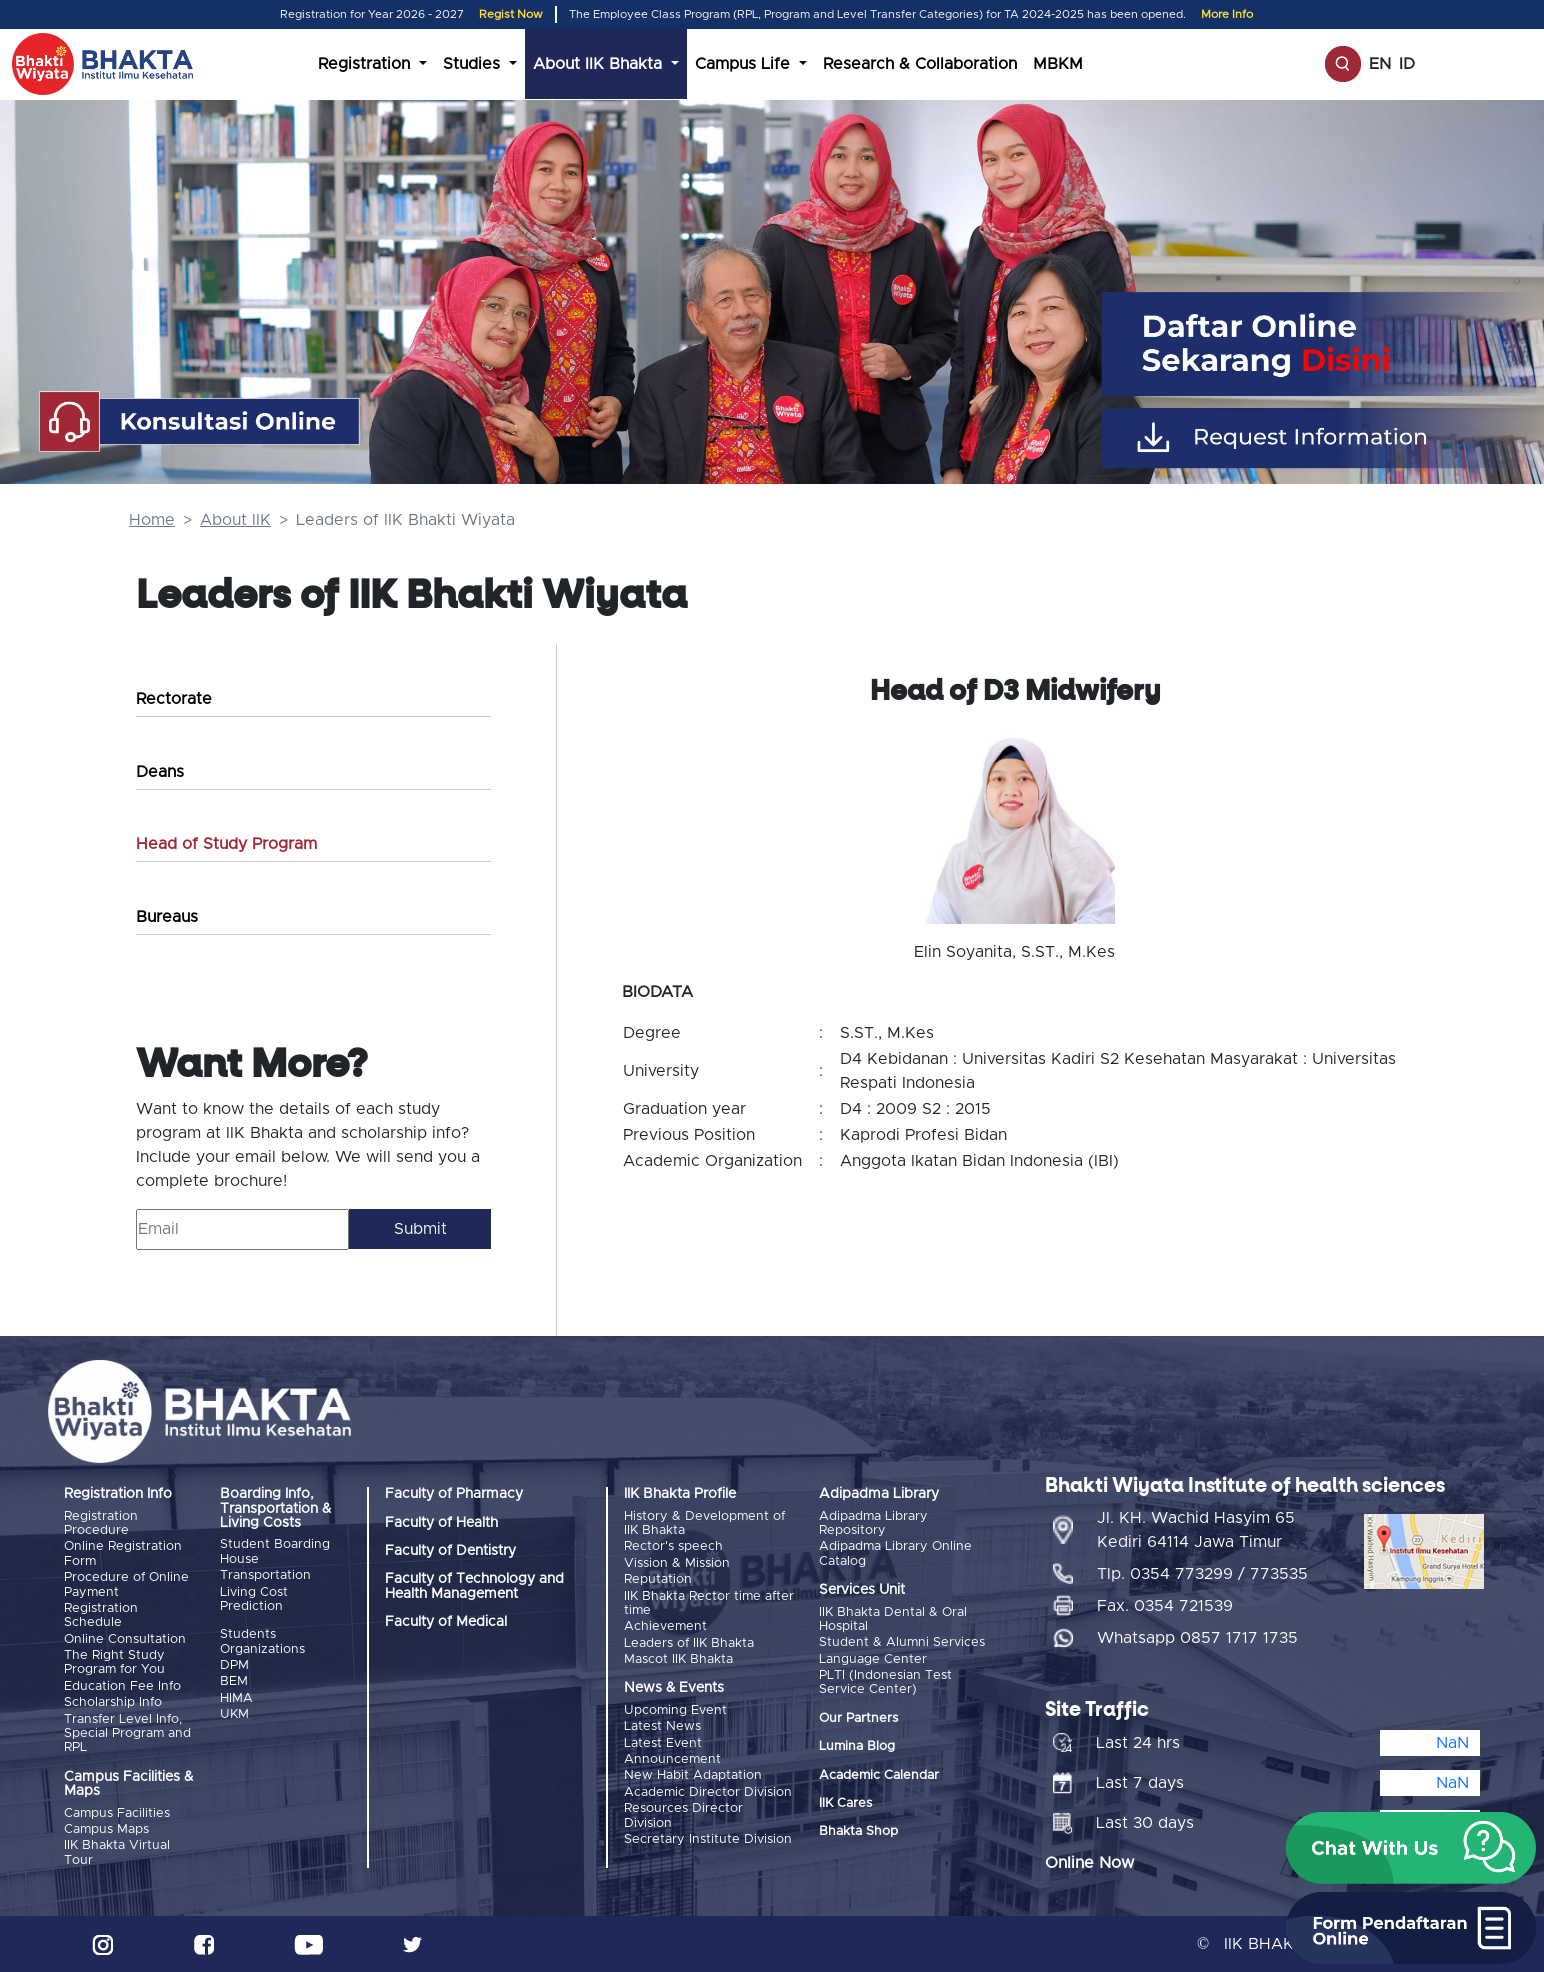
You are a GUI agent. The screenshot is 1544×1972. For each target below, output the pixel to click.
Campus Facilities (117, 1813)
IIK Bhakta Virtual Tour (117, 1852)
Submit (420, 1229)
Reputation (658, 1579)
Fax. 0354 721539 (1165, 1606)
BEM (234, 1681)
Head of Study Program (226, 844)
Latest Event (663, 1743)
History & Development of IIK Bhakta (704, 1523)
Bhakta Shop (858, 1831)
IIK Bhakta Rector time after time (709, 1603)
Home (152, 520)
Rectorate (174, 699)
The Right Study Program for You (114, 1662)
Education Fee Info (122, 1686)
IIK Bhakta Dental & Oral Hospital (893, 1619)
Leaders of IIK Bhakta (689, 1643)
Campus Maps (106, 1829)
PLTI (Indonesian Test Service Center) (885, 1682)
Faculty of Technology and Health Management (474, 1586)
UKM (234, 1714)
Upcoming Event (675, 1710)
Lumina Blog (857, 1746)
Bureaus (167, 917)
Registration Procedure (101, 1523)
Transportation (265, 1575)
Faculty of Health (441, 1523)
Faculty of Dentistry (450, 1551)
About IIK (235, 520)
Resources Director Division (683, 1815)
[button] (1411, 1848)
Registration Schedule (101, 1615)
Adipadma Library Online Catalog (895, 1553)
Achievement (665, 1626)
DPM (234, 1665)
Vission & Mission (677, 1563)
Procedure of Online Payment (126, 1584)
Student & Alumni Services (902, 1642)
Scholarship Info (113, 1702)
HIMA (236, 1698)
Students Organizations (262, 1641)
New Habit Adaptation (693, 1775)
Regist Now (511, 14)
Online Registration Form (123, 1553)
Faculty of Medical (446, 1622)
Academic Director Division (708, 1792)
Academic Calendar (879, 1775)
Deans (160, 772)
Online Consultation (125, 1639)
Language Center (873, 1659)
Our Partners (858, 1718)
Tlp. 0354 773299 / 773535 (1202, 1574)
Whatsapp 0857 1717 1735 (1197, 1638)
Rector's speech (673, 1546)
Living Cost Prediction (254, 1599)
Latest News (662, 1726)
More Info (1227, 14)
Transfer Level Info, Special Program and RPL (127, 1734)
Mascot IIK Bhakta (678, 1659)
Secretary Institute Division (708, 1839)
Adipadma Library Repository (873, 1523)
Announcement (672, 1759)
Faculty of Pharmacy (454, 1494)
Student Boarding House (275, 1551)
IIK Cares (845, 1803)
